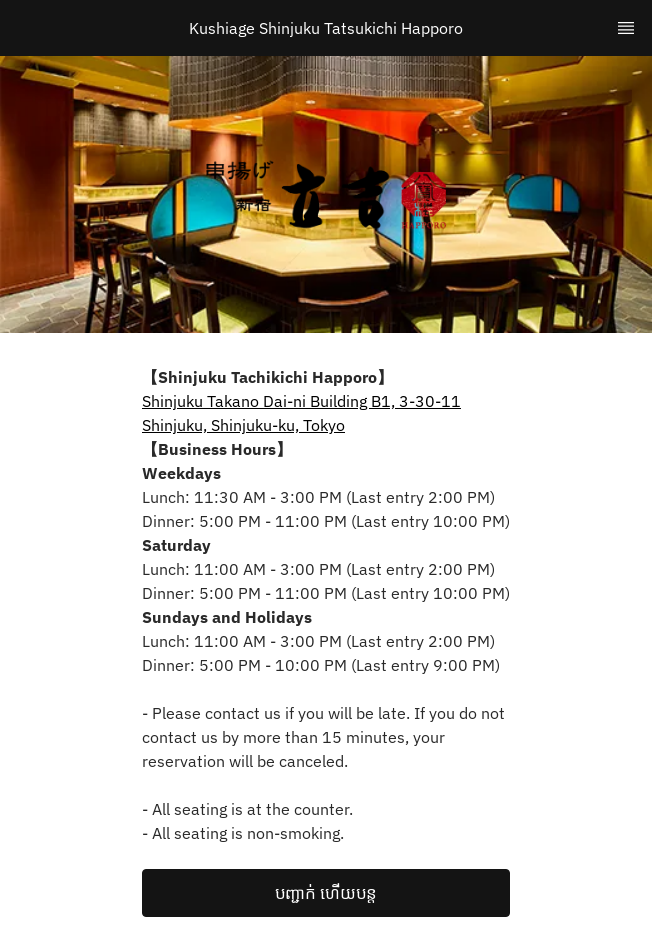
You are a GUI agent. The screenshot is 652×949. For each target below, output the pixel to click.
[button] (326, 893)
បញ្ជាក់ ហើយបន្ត (326, 893)
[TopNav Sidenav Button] (626, 28)
